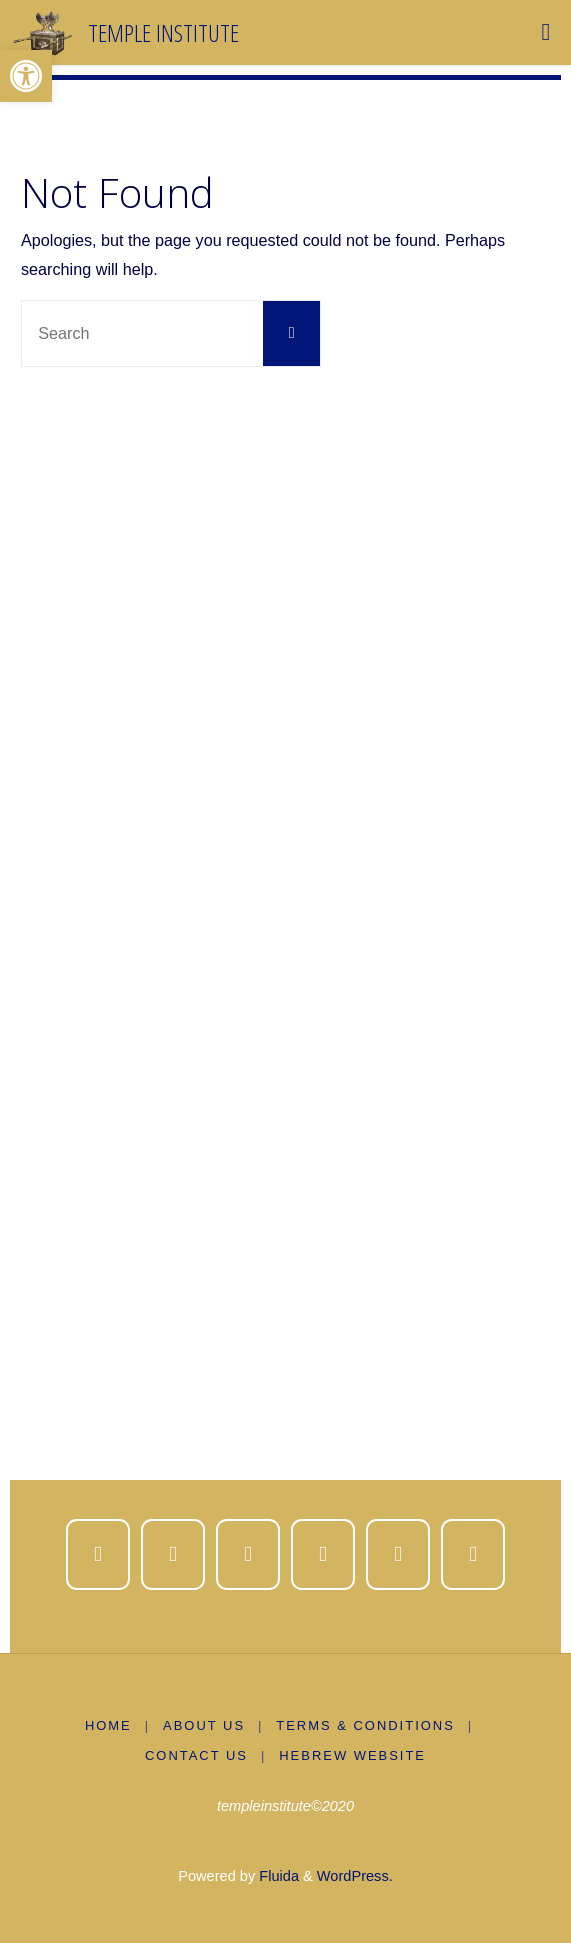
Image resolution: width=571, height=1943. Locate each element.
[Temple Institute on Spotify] (398, 1554)
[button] (26, 76)
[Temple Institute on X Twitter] (173, 1554)
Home (108, 1725)
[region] (285, 951)
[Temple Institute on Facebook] (98, 1554)
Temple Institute (163, 31)
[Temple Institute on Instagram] (248, 1554)
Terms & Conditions (365, 1725)
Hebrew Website (352, 1755)
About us (204, 1725)
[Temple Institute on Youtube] (323, 1554)
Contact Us (196, 1755)
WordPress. (355, 1876)
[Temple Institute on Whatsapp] (473, 1554)
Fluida (277, 1876)
